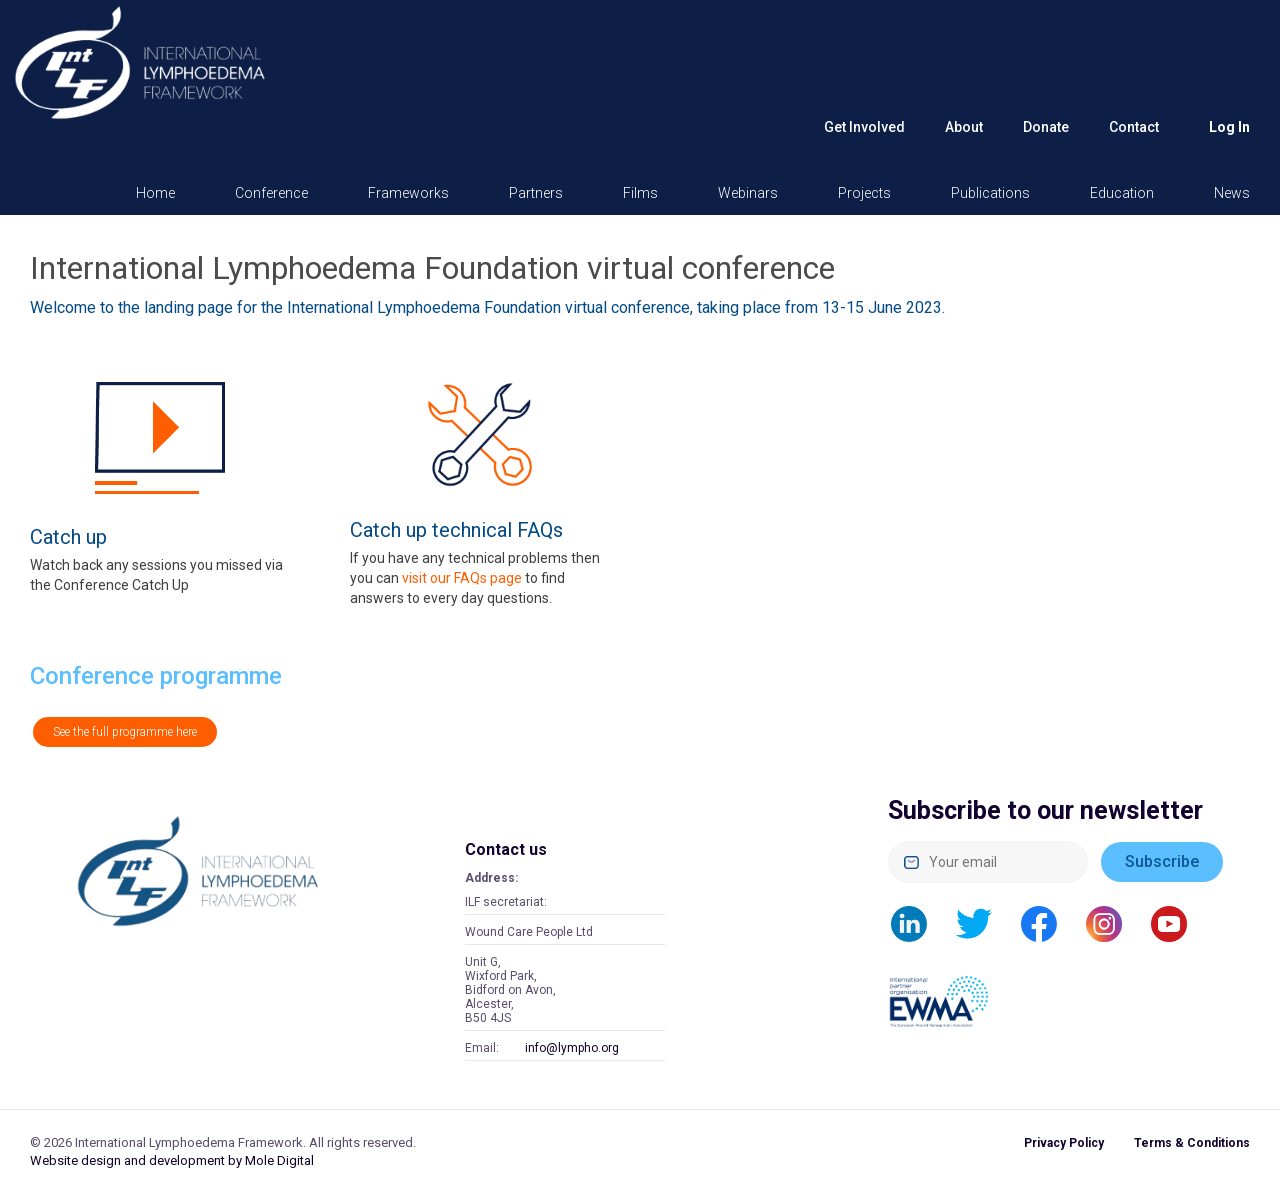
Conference (271, 193)
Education (1122, 193)
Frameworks (408, 193)
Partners (536, 193)
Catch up (68, 537)
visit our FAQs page (462, 578)
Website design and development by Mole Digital (172, 1160)
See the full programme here (125, 732)
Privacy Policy (1064, 1143)
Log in (1229, 127)
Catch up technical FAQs (456, 530)
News (1232, 193)
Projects (864, 193)
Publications (990, 193)
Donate (1046, 127)
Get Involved (864, 127)
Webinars (748, 193)
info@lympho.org (572, 1048)
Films (640, 193)
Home (155, 193)
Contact (1134, 127)
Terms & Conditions (1192, 1143)
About (964, 127)
